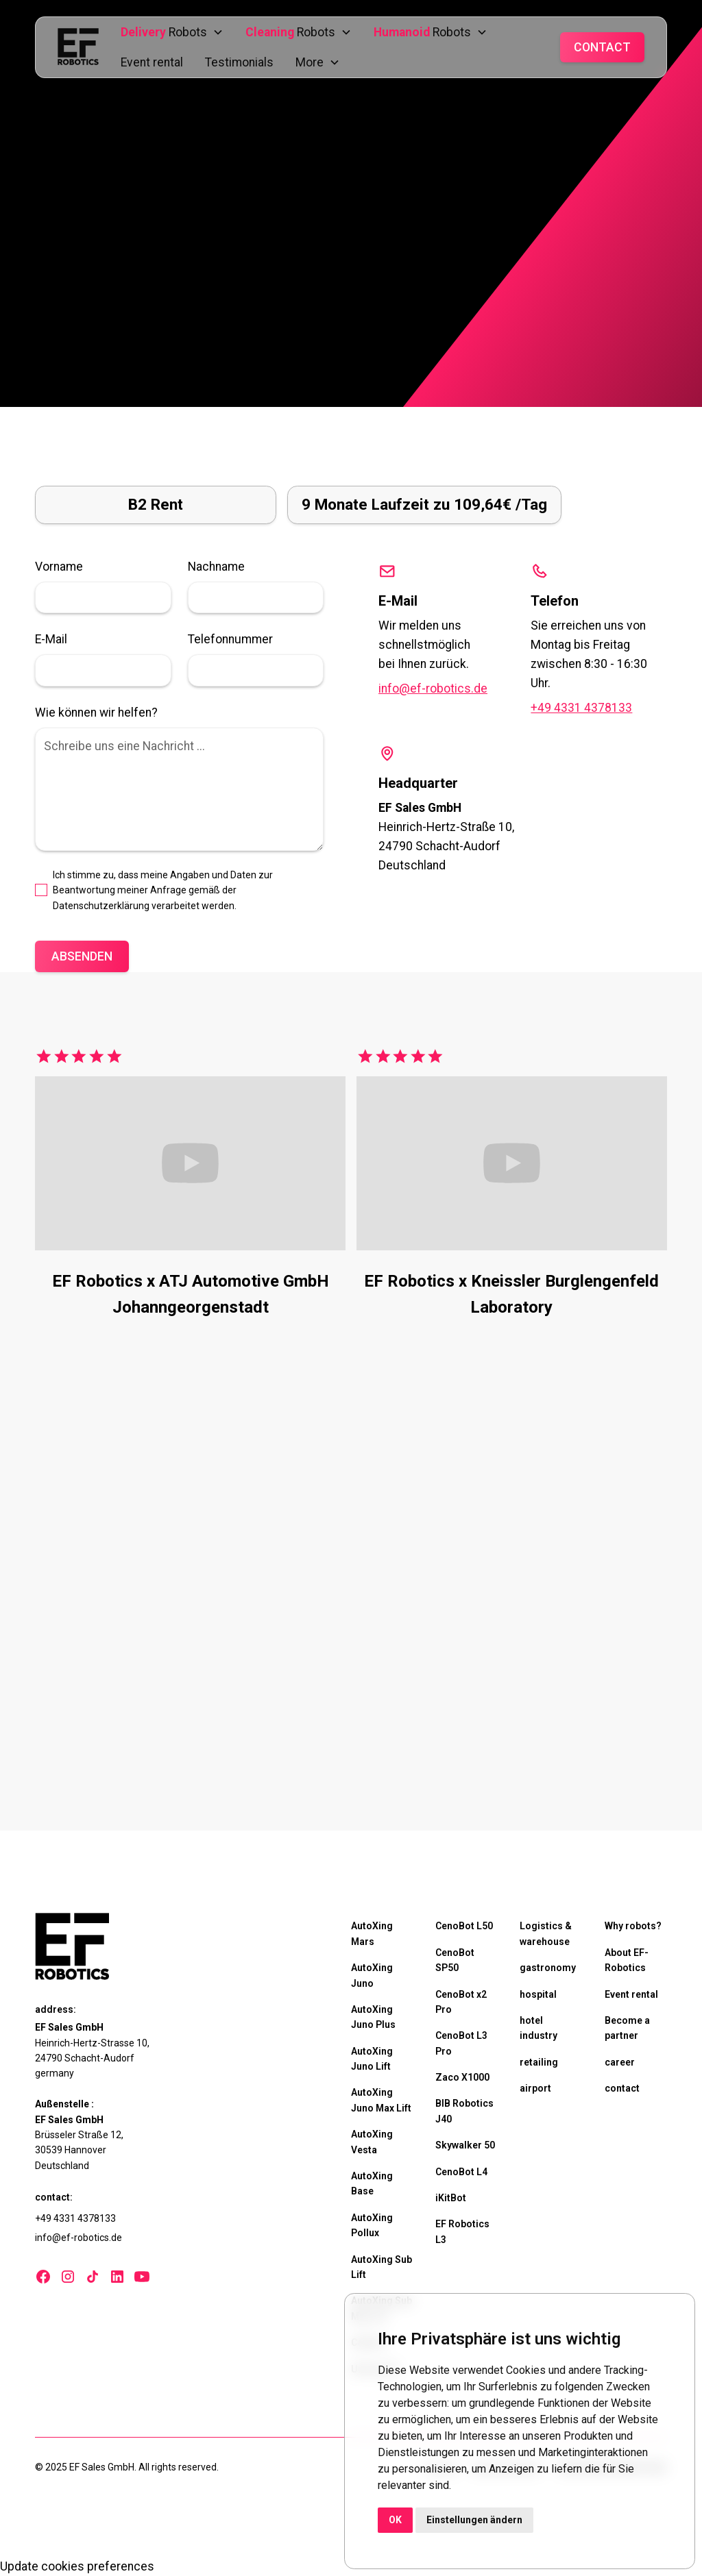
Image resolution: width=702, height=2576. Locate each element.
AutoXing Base (372, 2183)
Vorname (59, 566)
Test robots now (106, 1763)
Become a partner (627, 2028)
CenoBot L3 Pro (461, 2043)
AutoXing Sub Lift (381, 2267)
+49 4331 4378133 (581, 708)
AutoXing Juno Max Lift (381, 2100)
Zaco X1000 (462, 2077)
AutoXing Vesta (372, 2142)
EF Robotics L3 (462, 2231)
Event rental (152, 62)
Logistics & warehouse (546, 1933)
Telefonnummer (230, 639)
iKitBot (450, 2197)
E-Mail (51, 639)
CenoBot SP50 (454, 1960)
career (620, 2062)
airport (535, 2088)
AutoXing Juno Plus (373, 2017)
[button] (172, 32)
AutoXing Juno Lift (372, 2059)
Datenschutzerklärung (101, 905)
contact (622, 2088)
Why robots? (633, 1925)
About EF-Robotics (627, 1960)
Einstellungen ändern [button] (474, 2519)
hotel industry (538, 2028)
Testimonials (239, 62)
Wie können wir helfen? (96, 712)
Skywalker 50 (465, 2145)
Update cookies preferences (77, 2566)
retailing (539, 2062)
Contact (602, 47)
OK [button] (395, 2519)
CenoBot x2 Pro (461, 2002)
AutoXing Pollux (372, 2225)
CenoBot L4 (461, 2171)
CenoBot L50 (464, 1925)
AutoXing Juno (372, 1975)
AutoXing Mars (372, 1933)
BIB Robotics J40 (464, 2111)
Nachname (216, 566)
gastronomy (548, 1967)
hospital (538, 1994)
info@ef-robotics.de (432, 688)
